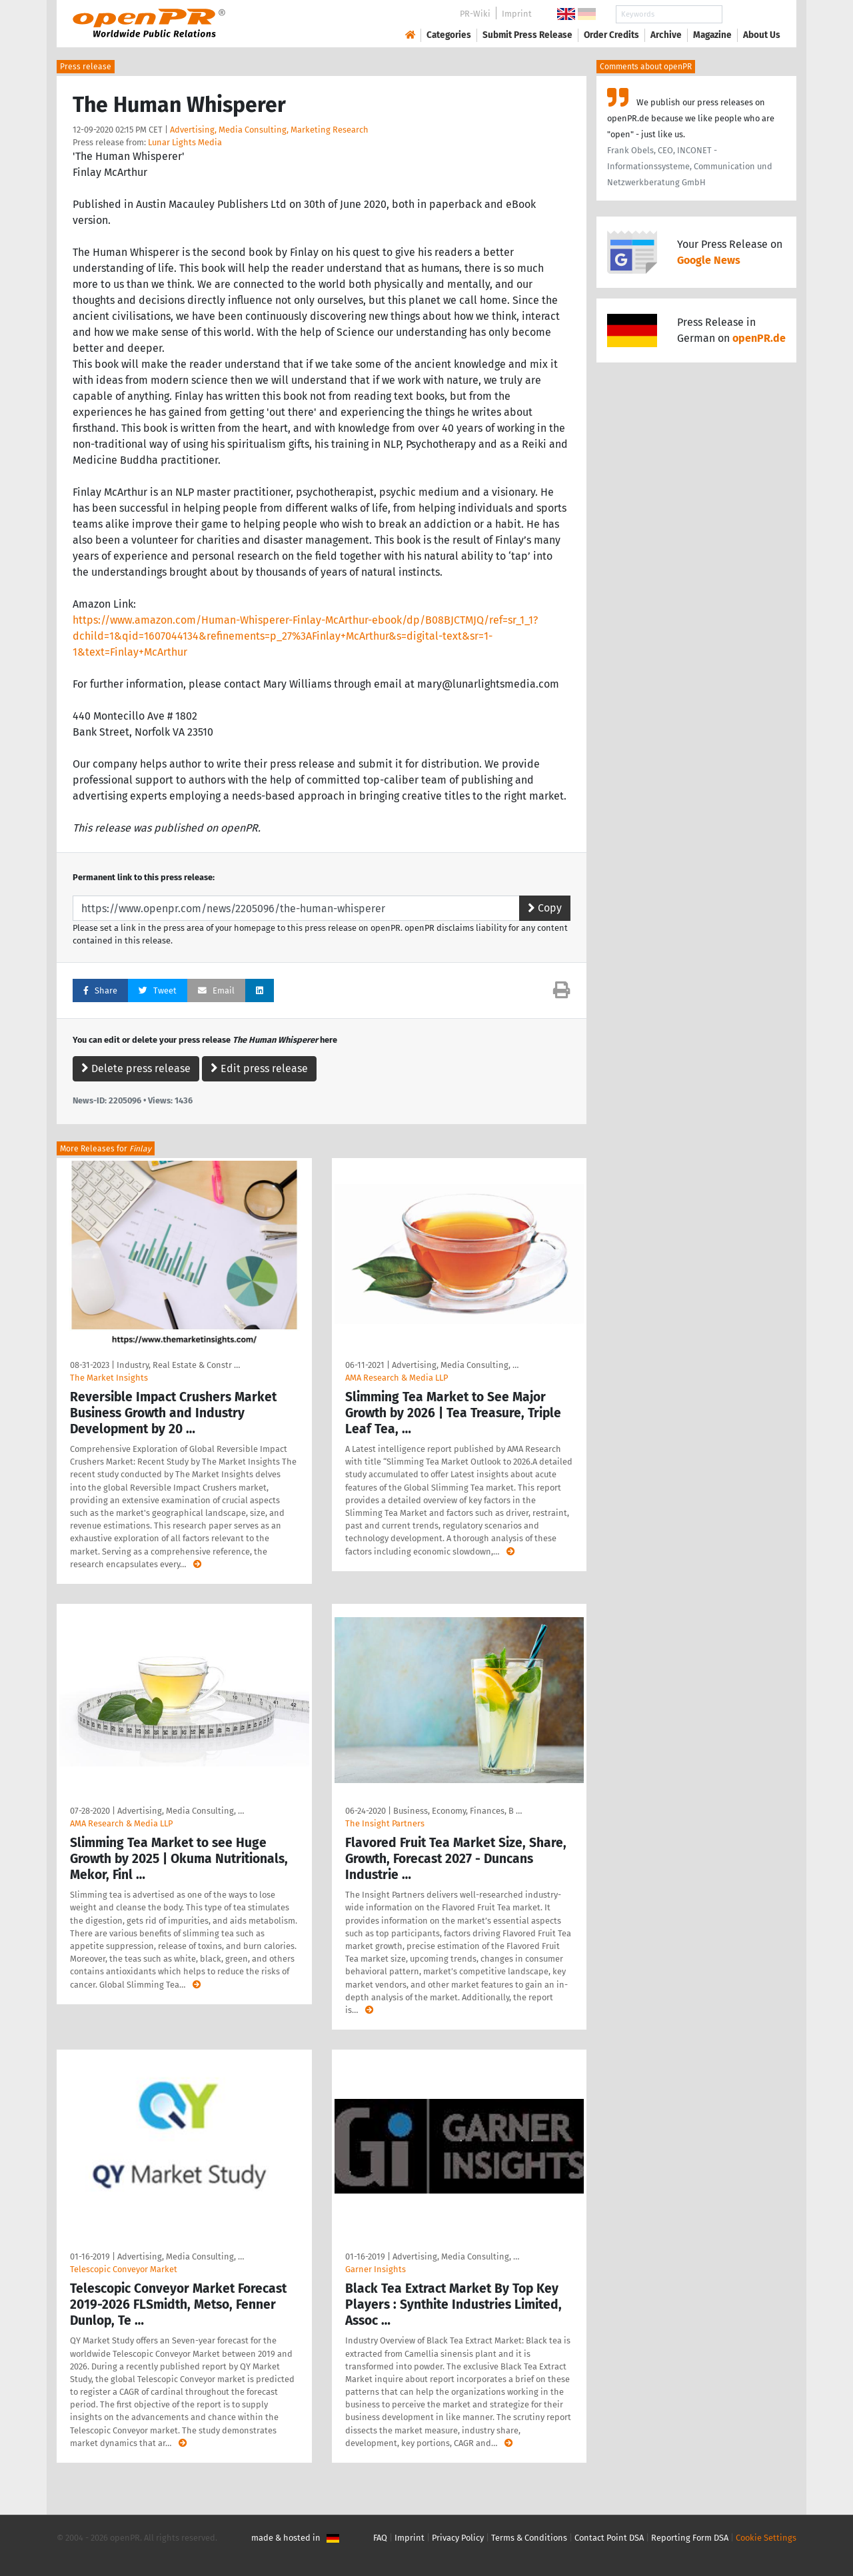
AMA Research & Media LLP (396, 1378)
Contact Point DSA (609, 2538)
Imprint (517, 14)
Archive (666, 35)
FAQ (380, 2538)
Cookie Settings (766, 2538)
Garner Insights (375, 2269)
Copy (545, 908)
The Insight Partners (385, 1823)
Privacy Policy (458, 2538)
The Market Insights (109, 1378)
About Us (761, 35)
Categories (448, 35)
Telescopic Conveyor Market (123, 2269)
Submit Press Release (527, 35)
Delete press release (136, 1068)
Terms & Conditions (529, 2538)
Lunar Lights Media (185, 142)
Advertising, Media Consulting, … (455, 1365)
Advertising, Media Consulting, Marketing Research (269, 130)
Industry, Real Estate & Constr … (178, 1365)
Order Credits (611, 35)
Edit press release (259, 1068)
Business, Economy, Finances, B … (457, 1811)
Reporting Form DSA (689, 2538)
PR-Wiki (475, 14)
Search (751, 14)
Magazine (712, 35)
